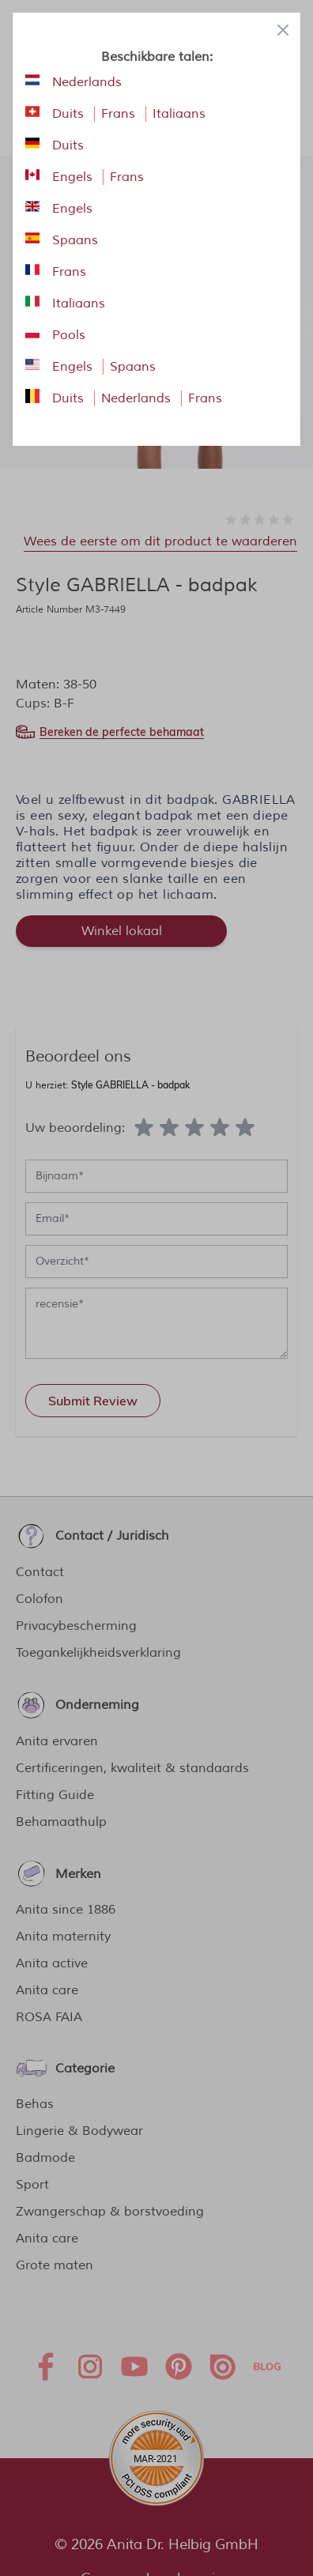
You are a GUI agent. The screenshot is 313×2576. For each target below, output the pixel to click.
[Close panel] (283, 30)
